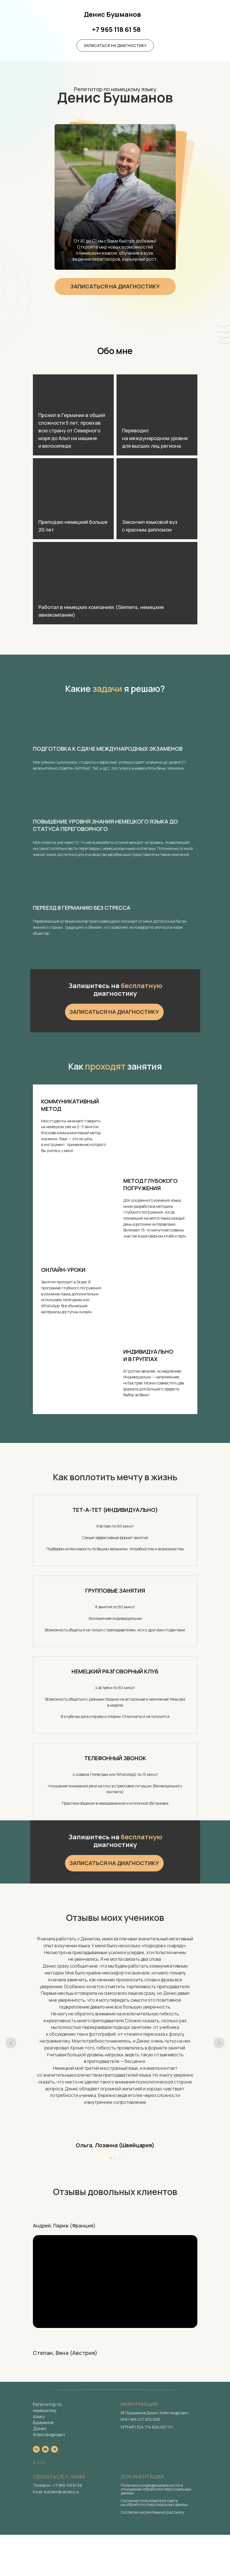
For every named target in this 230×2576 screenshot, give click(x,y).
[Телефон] (36, 2449)
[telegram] (54, 2449)
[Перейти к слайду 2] (115, 2158)
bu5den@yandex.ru (61, 2491)
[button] (115, 45)
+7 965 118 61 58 (67, 2485)
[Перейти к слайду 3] (119, 2158)
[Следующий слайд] (219, 2042)
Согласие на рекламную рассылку (152, 2512)
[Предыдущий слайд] (10, 2042)
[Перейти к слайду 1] (111, 2158)
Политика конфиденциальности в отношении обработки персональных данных (156, 2489)
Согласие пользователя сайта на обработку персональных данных (154, 2502)
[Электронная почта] (45, 2449)
